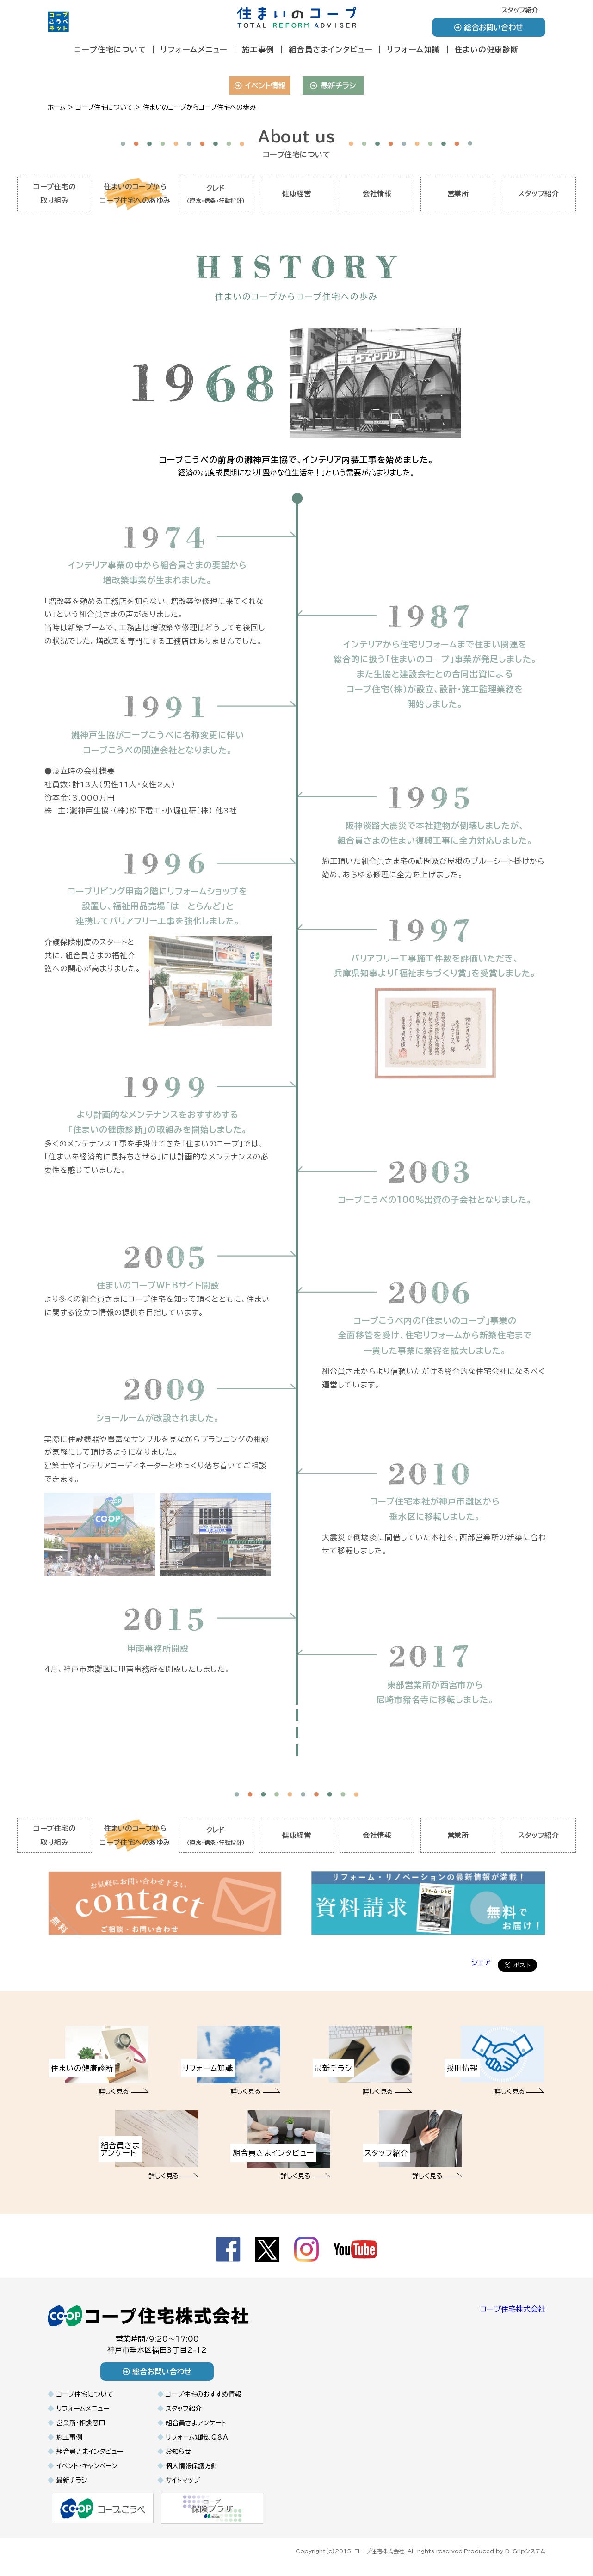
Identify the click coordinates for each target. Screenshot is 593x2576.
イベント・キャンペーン (86, 2473)
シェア (481, 1969)
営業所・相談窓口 (80, 2430)
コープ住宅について (110, 49)
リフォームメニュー (194, 49)
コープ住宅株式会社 (512, 2316)
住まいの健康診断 (487, 49)
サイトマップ (183, 2487)
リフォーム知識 (413, 49)
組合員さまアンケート (196, 2430)
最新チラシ (333, 85)
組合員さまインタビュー (331, 49)
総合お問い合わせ (488, 27)
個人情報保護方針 (191, 2473)
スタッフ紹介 (519, 10)
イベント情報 (260, 85)
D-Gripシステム (525, 2556)
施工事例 (258, 49)
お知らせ (178, 2458)
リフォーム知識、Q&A (197, 2444)
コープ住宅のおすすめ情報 (203, 2401)
